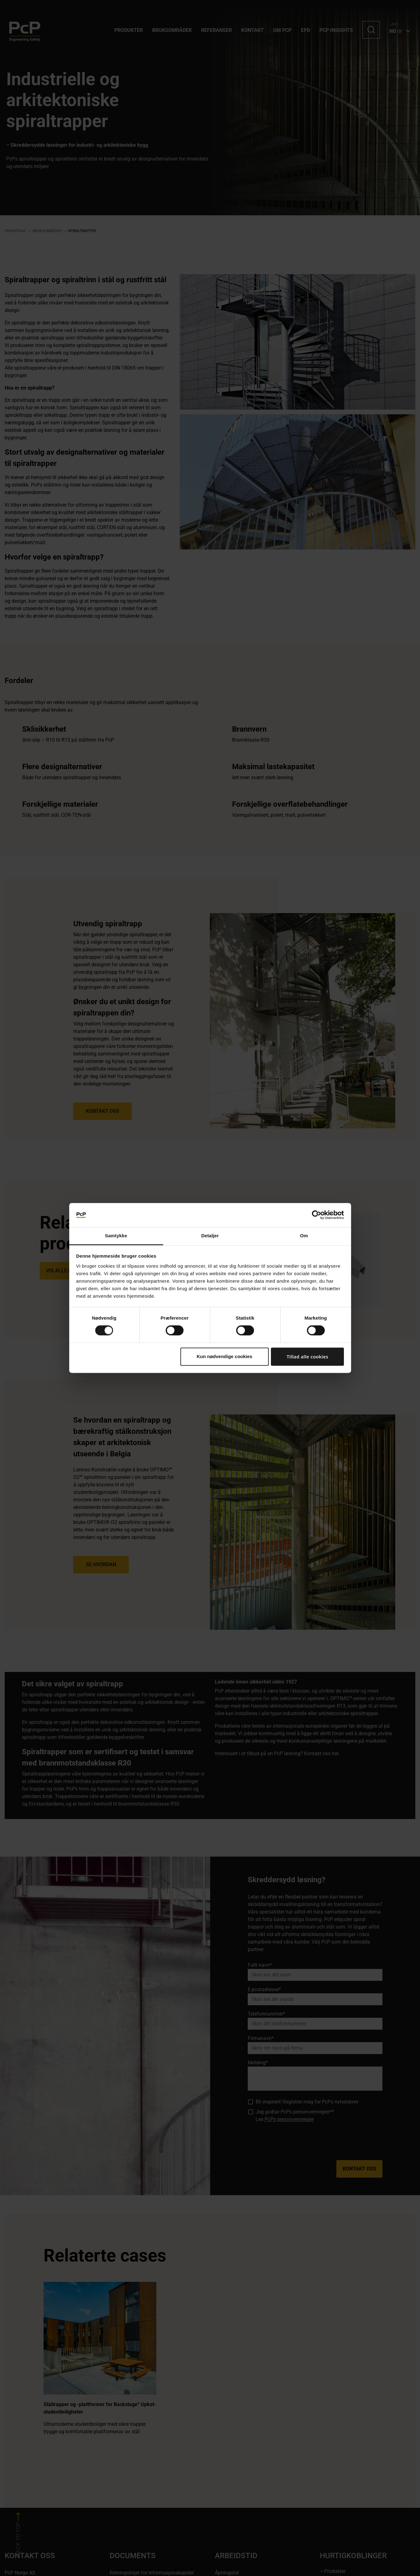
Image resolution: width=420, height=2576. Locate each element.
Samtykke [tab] (116, 1235)
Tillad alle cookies (307, 1356)
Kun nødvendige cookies (224, 1356)
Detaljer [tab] (210, 1235)
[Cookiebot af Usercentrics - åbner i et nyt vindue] (316, 1215)
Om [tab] (304, 1235)
